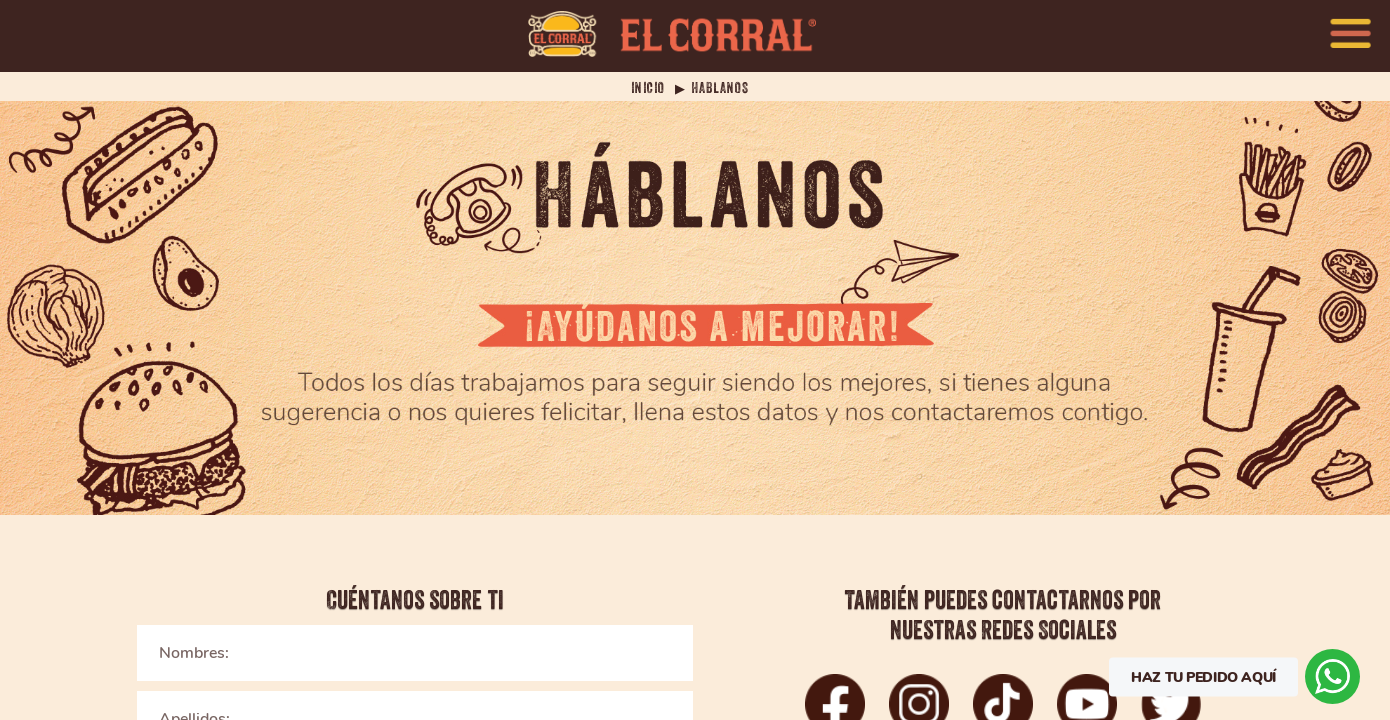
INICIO (648, 88)
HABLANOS (720, 88)
